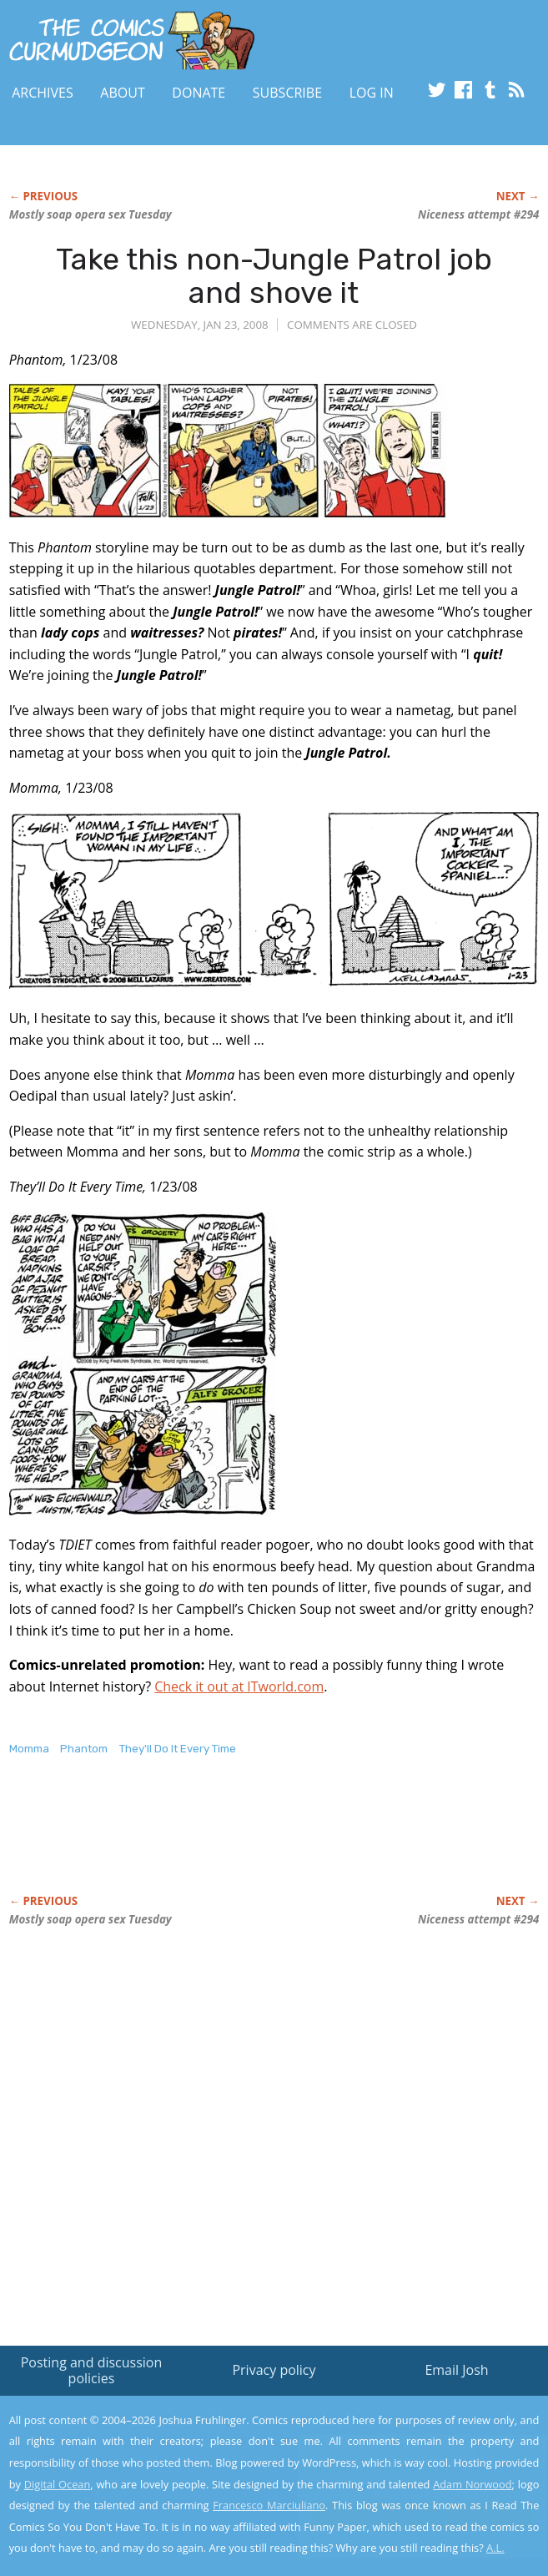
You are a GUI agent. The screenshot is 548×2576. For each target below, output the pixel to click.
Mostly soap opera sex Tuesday (90, 214)
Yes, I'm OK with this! (406, 2515)
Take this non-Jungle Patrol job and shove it (274, 275)
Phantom (84, 1748)
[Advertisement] (204, 1842)
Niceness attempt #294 (478, 214)
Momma (29, 1748)
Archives (42, 92)
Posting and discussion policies (92, 2370)
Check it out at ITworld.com (239, 1686)
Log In (371, 92)
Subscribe (287, 92)
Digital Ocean (57, 2484)
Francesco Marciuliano (269, 2505)
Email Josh (456, 2370)
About (122, 92)
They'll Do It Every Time (177, 1748)
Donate (198, 92)
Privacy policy (273, 2370)
